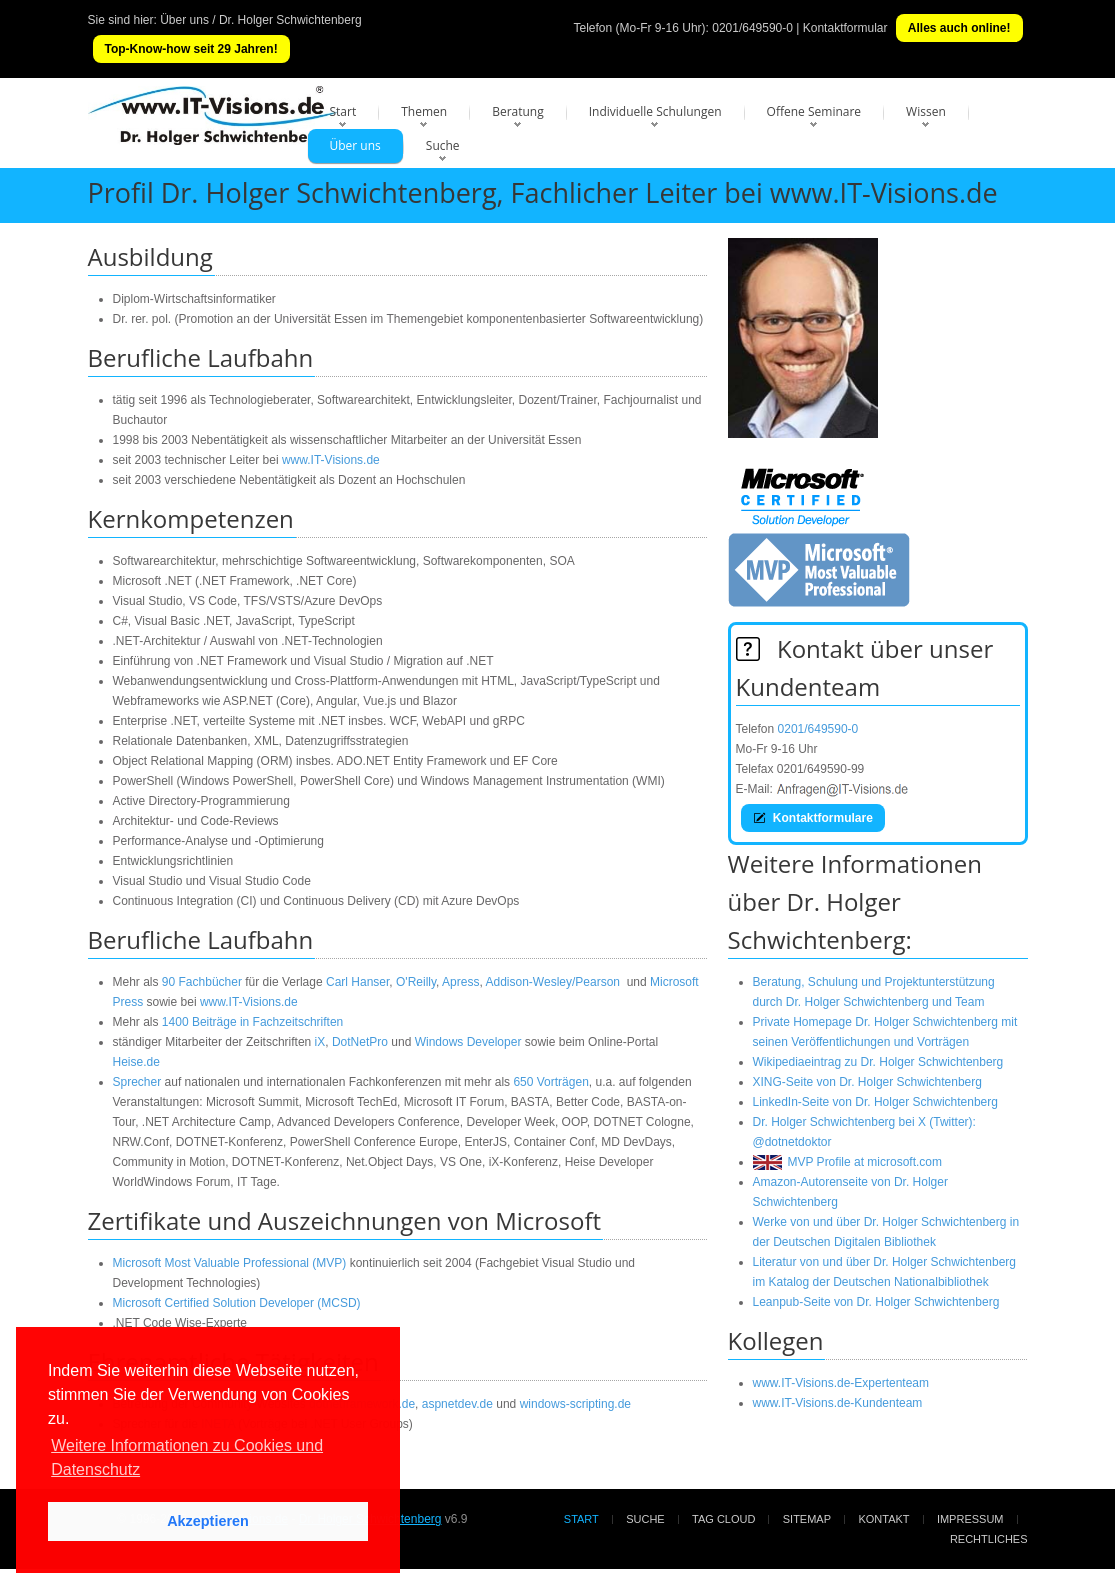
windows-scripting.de (575, 1404)
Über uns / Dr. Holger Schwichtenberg (260, 20)
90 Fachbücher (202, 982)
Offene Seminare (814, 111)
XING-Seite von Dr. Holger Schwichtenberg (867, 1082)
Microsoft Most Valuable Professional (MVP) (230, 1263)
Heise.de (136, 1062)
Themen (424, 111)
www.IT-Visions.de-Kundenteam (838, 1403)
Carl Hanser (357, 982)
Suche (443, 145)
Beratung (518, 111)
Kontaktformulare (813, 818)
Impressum (970, 1519)
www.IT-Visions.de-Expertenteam (841, 1383)
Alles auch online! (959, 28)
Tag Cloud (723, 1519)
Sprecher (137, 1082)
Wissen (926, 111)
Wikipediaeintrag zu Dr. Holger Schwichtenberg (878, 1062)
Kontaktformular (845, 28)
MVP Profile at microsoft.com (848, 1162)
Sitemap (807, 1519)
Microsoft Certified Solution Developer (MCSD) (237, 1303)
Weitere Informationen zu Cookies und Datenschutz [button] (187, 1457)
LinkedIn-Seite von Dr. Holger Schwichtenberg (875, 1102)
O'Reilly (416, 982)
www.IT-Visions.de (331, 460)
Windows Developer (468, 1042)
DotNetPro (360, 1042)
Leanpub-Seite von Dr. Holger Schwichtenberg (876, 1302)
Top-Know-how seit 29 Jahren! (191, 49)
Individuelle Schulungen (655, 111)
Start (343, 111)
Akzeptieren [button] (208, 1521)
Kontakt (883, 1519)
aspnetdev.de (457, 1404)
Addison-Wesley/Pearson (552, 982)
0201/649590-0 (752, 28)
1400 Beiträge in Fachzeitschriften (252, 1022)
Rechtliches (989, 1539)
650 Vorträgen (550, 1082)
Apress (460, 982)
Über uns (355, 145)
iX (320, 1042)
